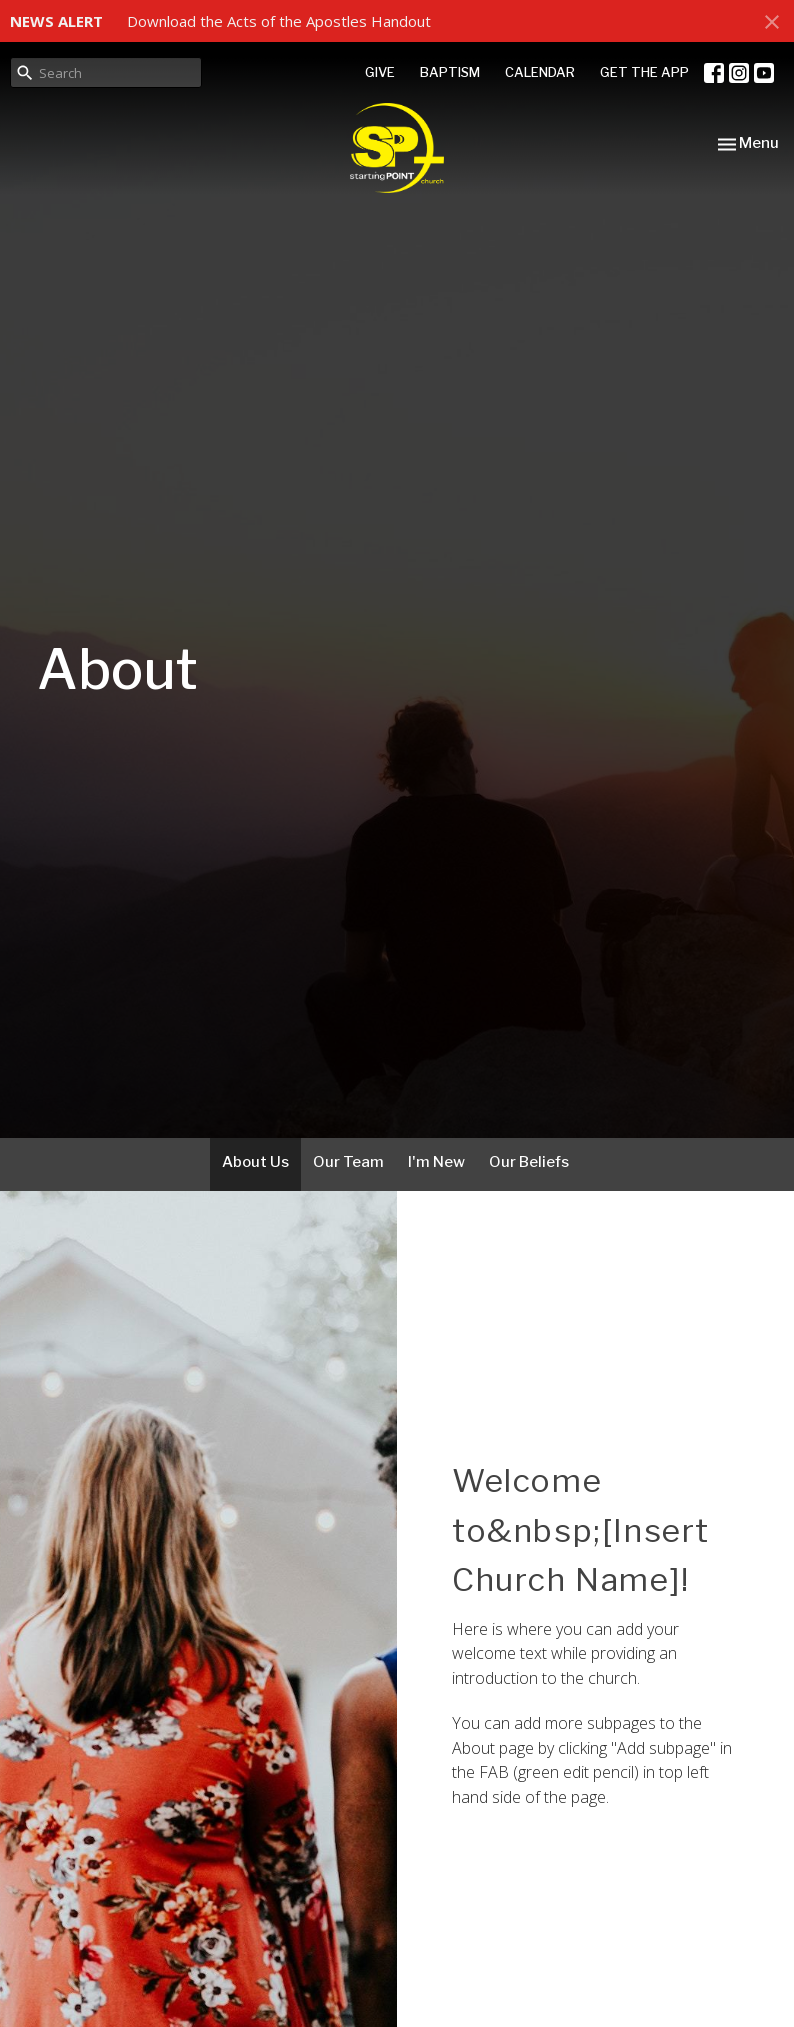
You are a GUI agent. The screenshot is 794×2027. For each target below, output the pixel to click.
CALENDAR (540, 72)
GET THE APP (644, 72)
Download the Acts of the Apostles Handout (279, 21)
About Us (255, 1162)
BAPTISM (450, 72)
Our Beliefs (529, 1162)
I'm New (436, 1162)
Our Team (348, 1162)
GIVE (380, 72)
